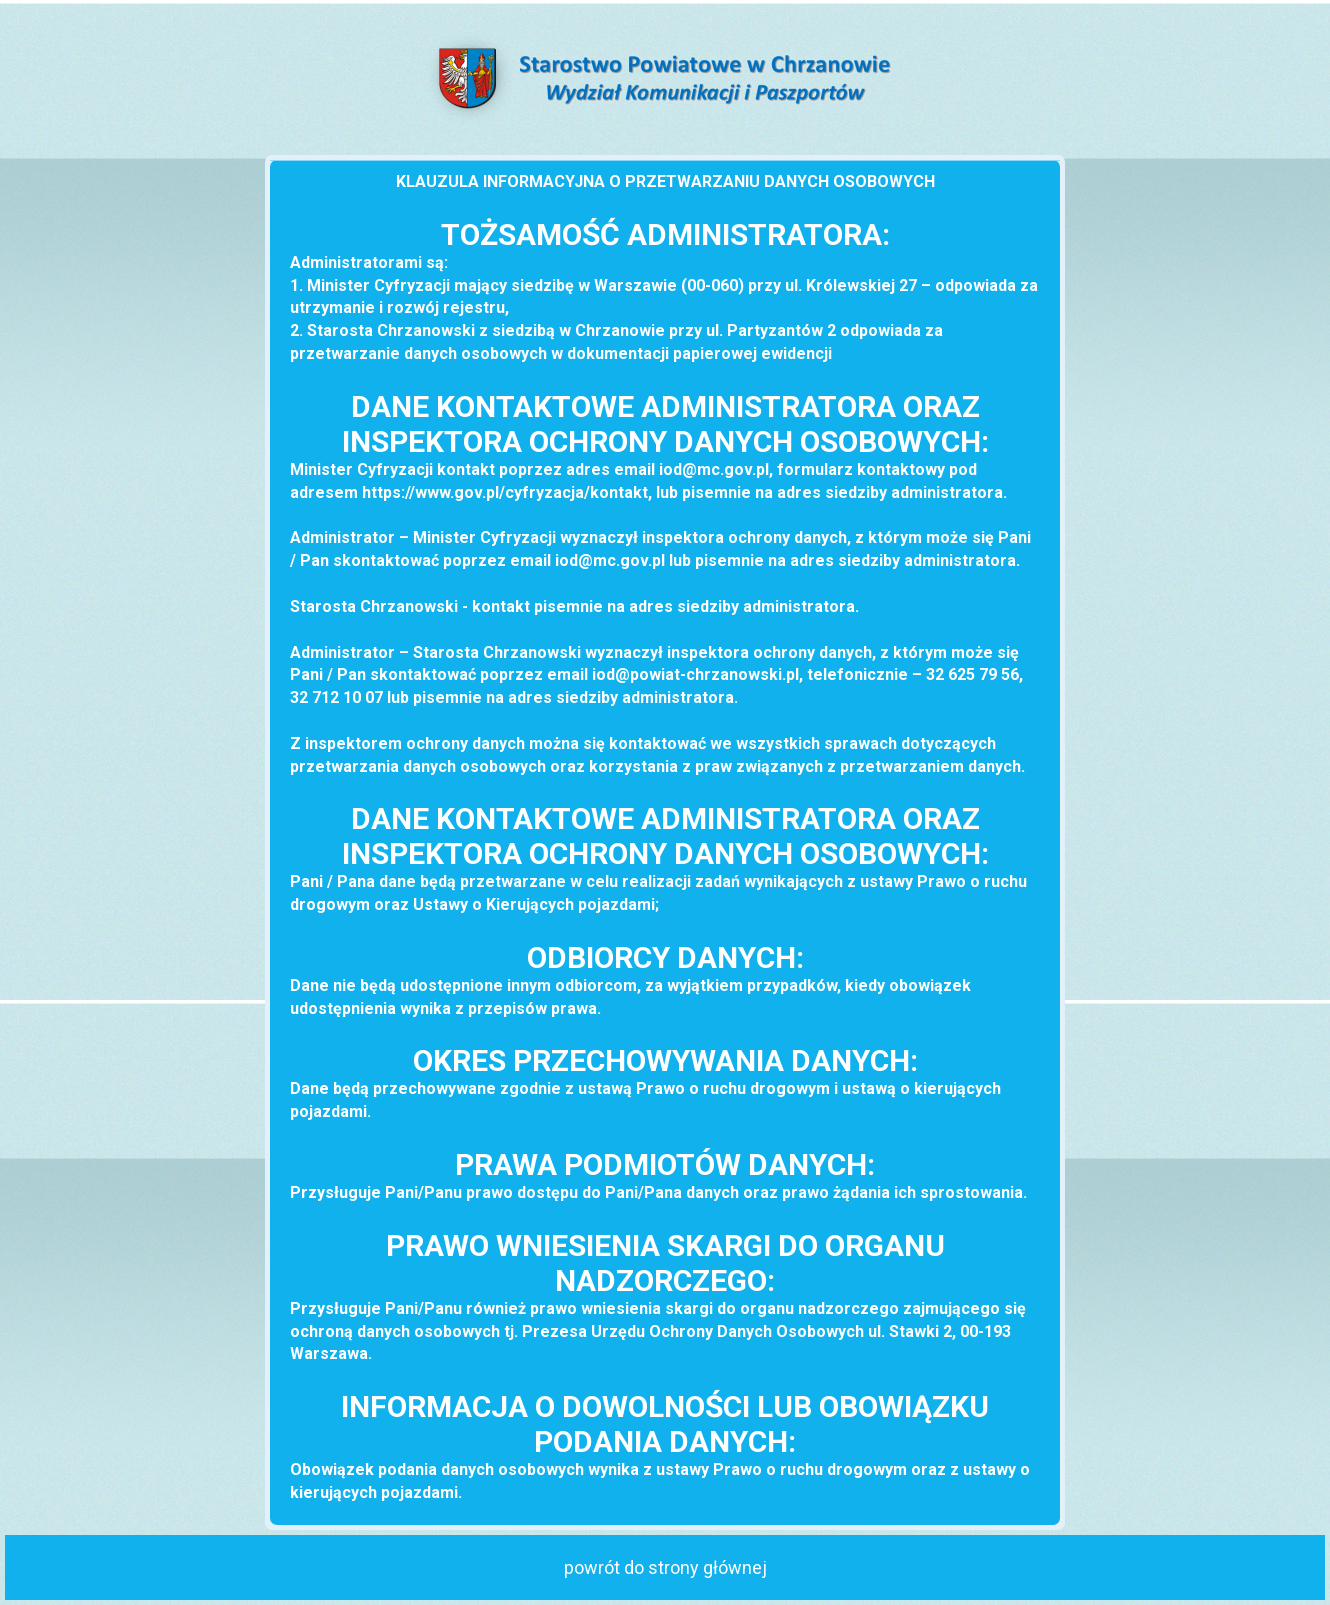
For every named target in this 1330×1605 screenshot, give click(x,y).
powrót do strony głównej (665, 1567)
